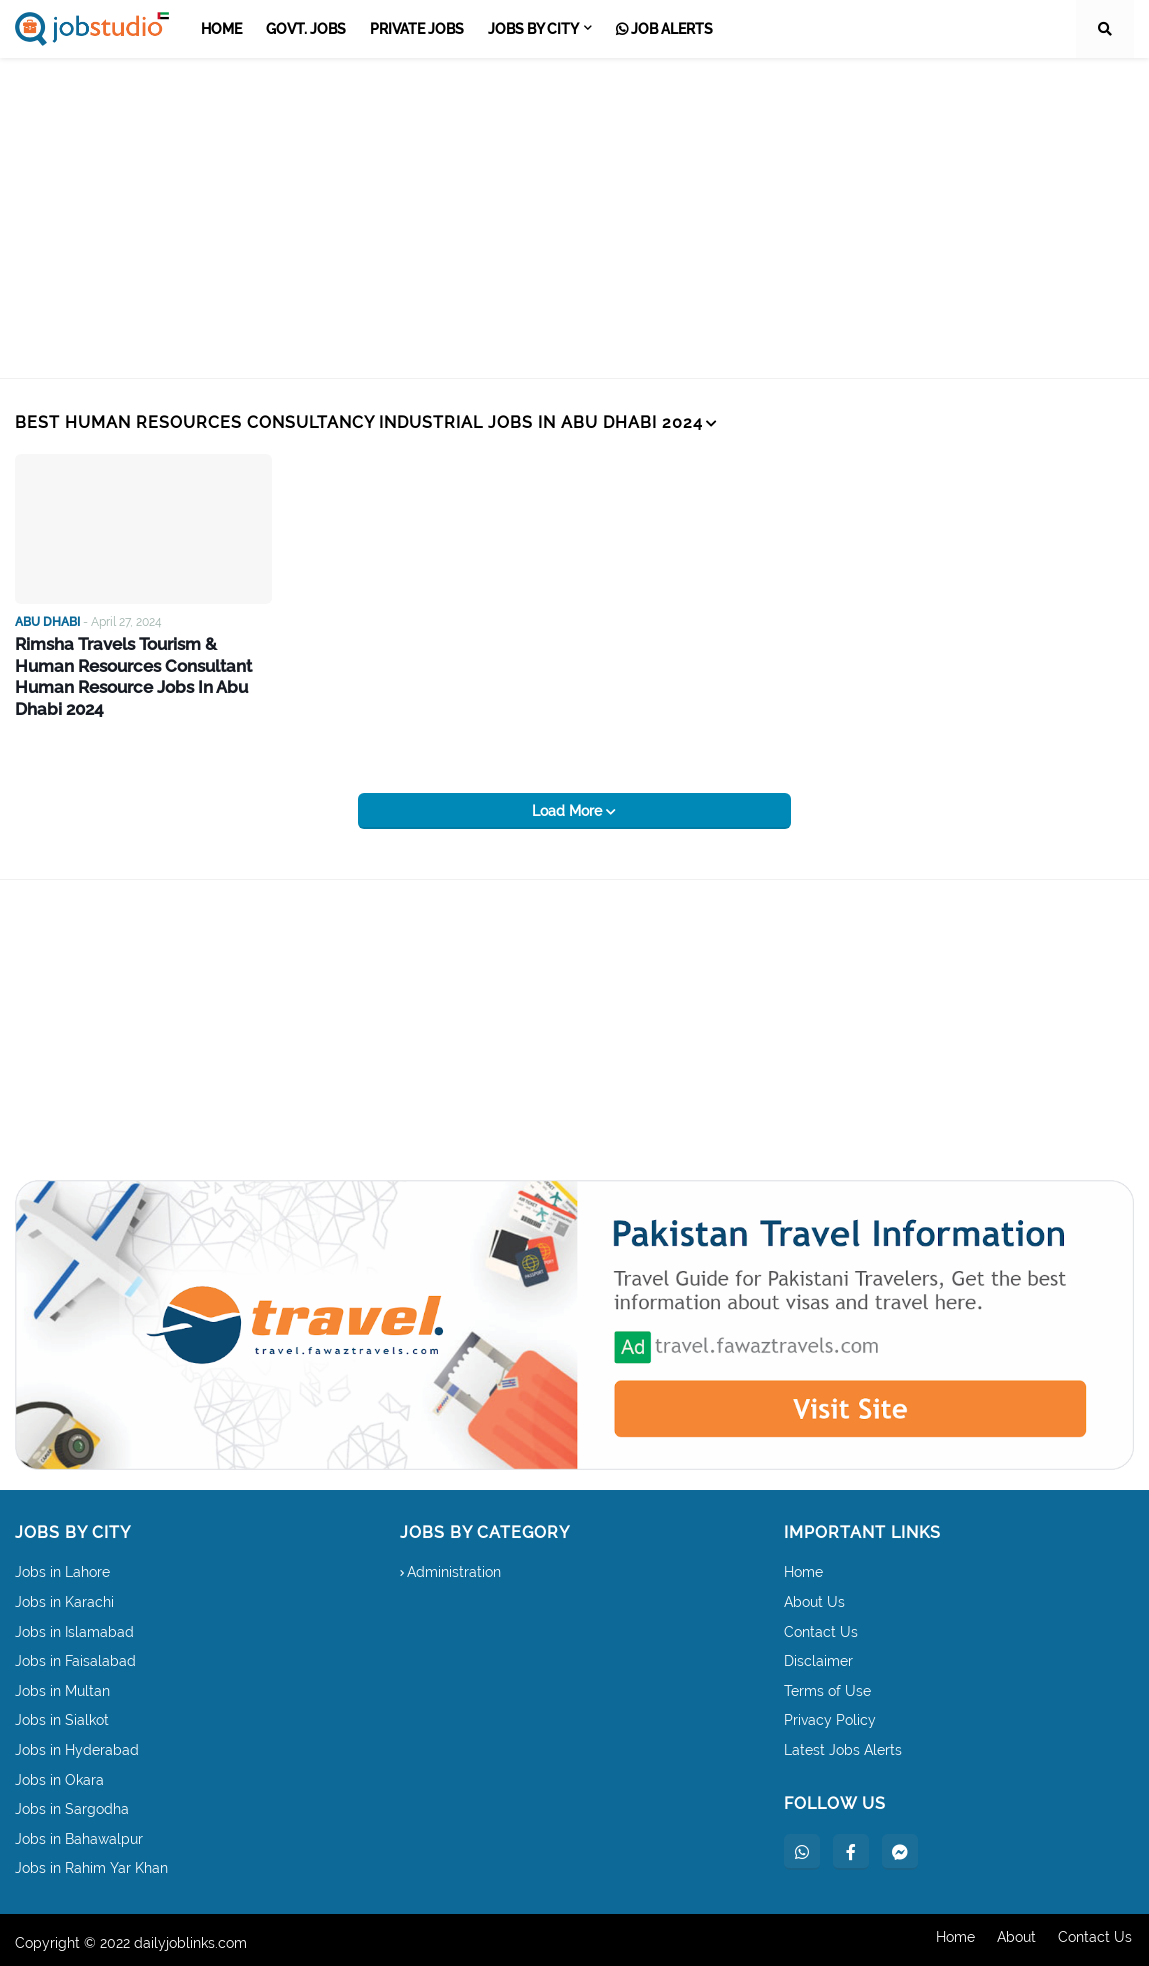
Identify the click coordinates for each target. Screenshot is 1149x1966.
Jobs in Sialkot (62, 1715)
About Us (814, 1596)
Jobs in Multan (62, 1685)
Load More (569, 806)
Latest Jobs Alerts (843, 1744)
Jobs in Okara (59, 1774)
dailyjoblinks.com (190, 1937)
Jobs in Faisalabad (75, 1656)
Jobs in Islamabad (74, 1626)
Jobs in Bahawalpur (79, 1833)
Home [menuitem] (221, 29)
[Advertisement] (574, 218)
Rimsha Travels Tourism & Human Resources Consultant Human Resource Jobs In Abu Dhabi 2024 (143, 664)
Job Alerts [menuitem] (664, 29)
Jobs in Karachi (64, 1596)
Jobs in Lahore (62, 1567)
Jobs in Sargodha (72, 1804)
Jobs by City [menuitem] (533, 29)
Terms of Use (827, 1685)
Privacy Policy (830, 1715)
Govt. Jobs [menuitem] (306, 29)
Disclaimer (818, 1656)
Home (803, 1567)
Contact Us (821, 1626)
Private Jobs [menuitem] (417, 29)
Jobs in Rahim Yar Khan (91, 1863)
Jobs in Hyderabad (77, 1744)
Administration (454, 1567)
